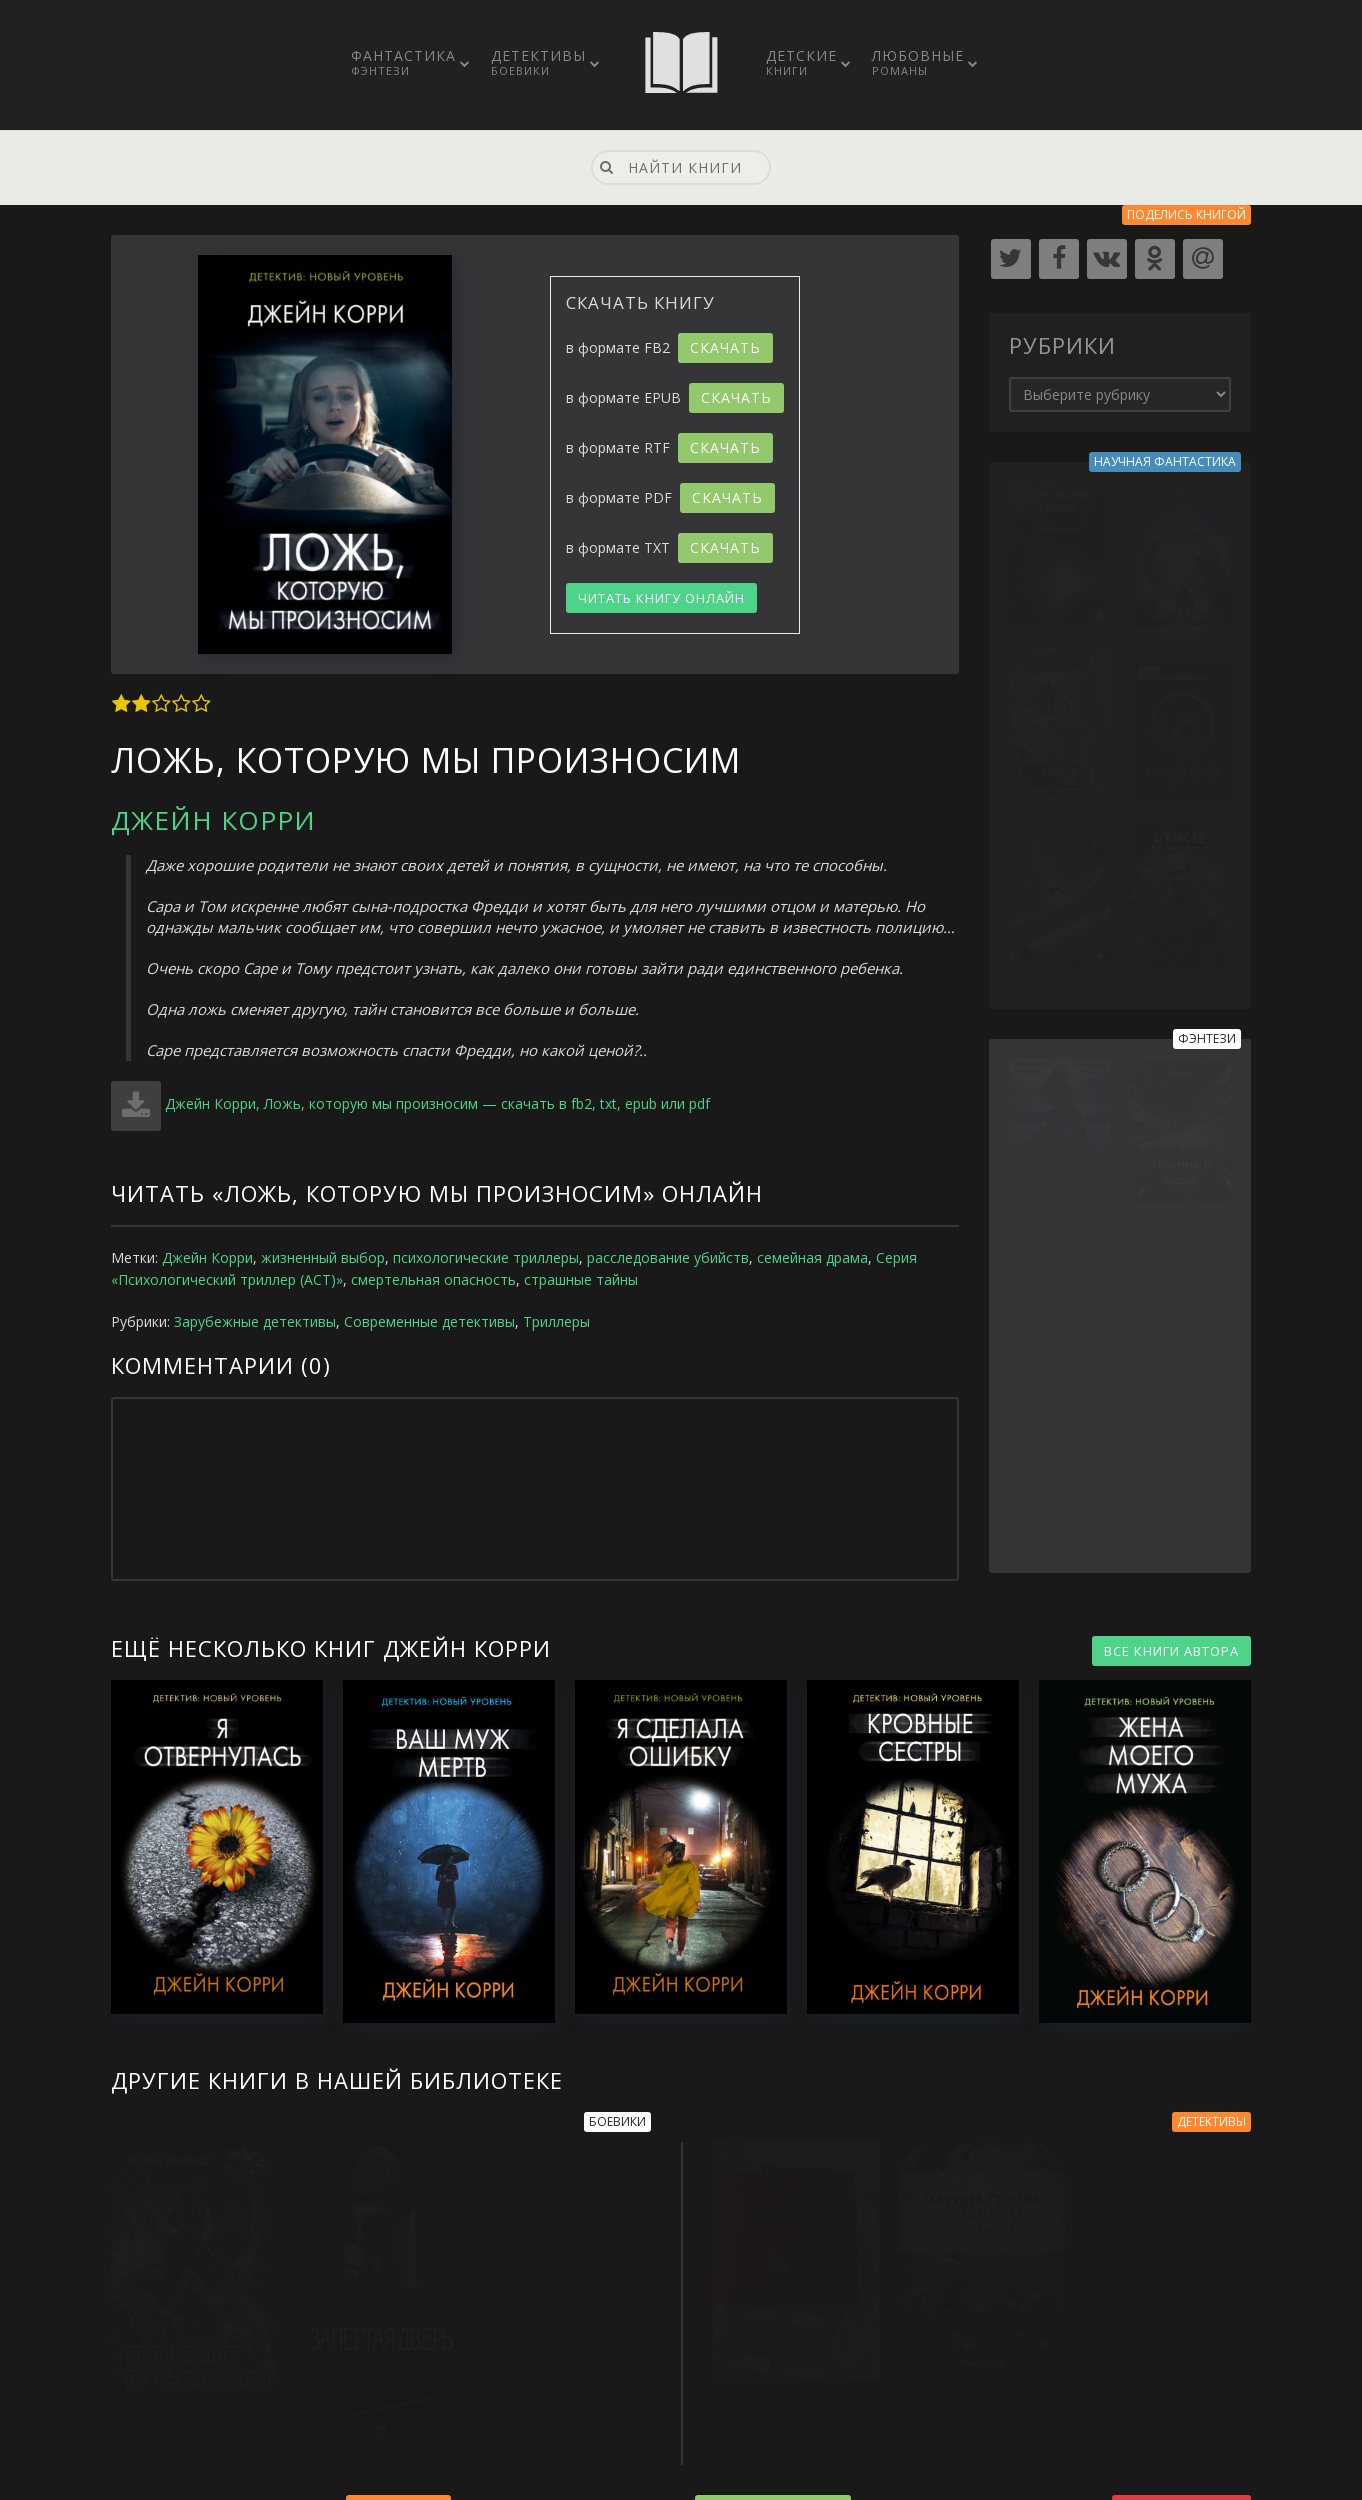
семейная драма (812, 1257)
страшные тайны (581, 1279)
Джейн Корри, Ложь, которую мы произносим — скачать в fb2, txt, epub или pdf (437, 1103)
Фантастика (403, 62)
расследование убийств (668, 1257)
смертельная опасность (433, 1279)
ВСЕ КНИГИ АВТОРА (1171, 1651)
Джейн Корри (213, 820)
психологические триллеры (486, 1257)
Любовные (918, 62)
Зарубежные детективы (255, 1321)
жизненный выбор (323, 1257)
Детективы (538, 62)
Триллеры (556, 1321)
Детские (801, 62)
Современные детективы (429, 1321)
